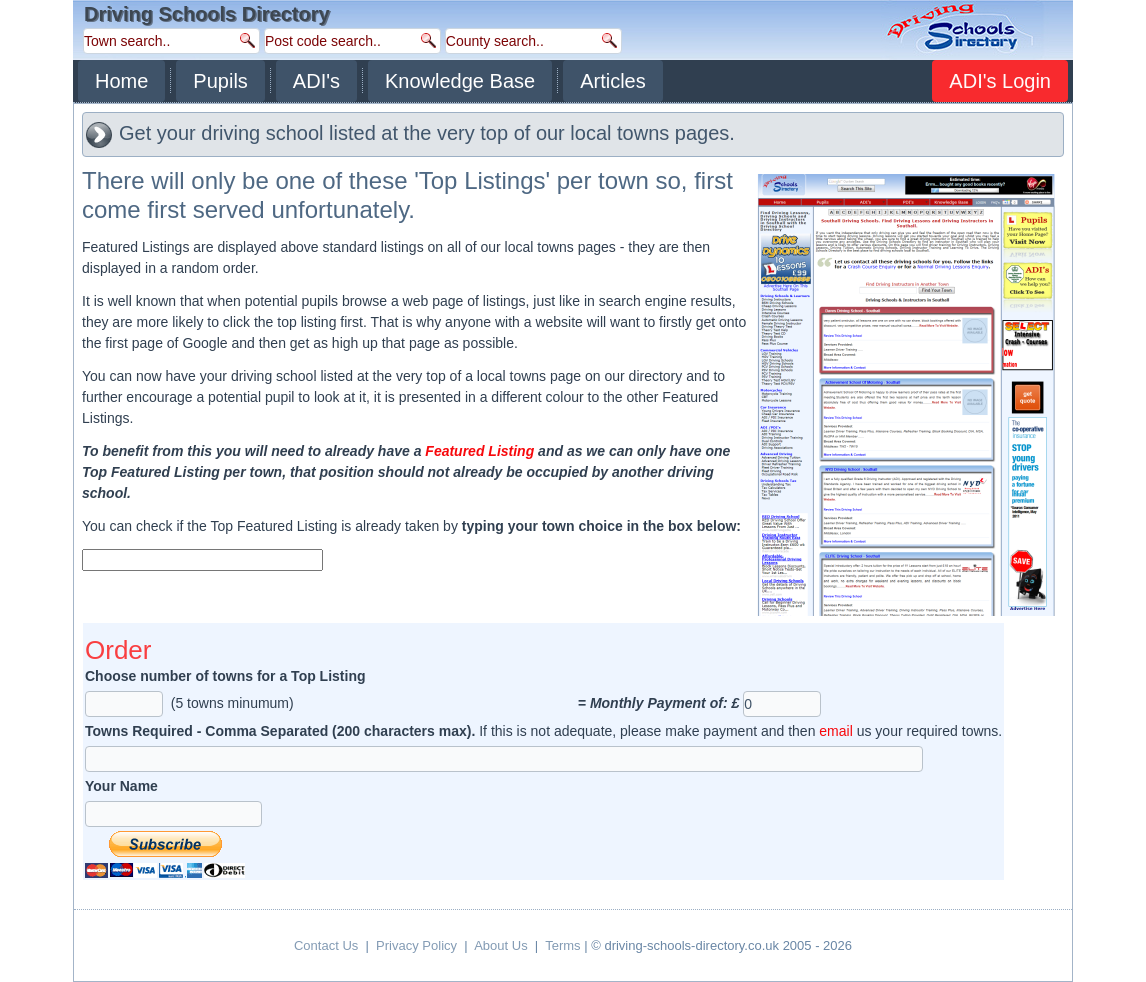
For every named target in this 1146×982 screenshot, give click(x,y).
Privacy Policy (416, 945)
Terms (562, 945)
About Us (500, 945)
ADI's (316, 81)
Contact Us (326, 945)
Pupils (220, 81)
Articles (613, 81)
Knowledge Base (460, 81)
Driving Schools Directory (207, 14)
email (835, 731)
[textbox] (202, 560)
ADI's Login (1000, 81)
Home (121, 81)
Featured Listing (479, 451)
